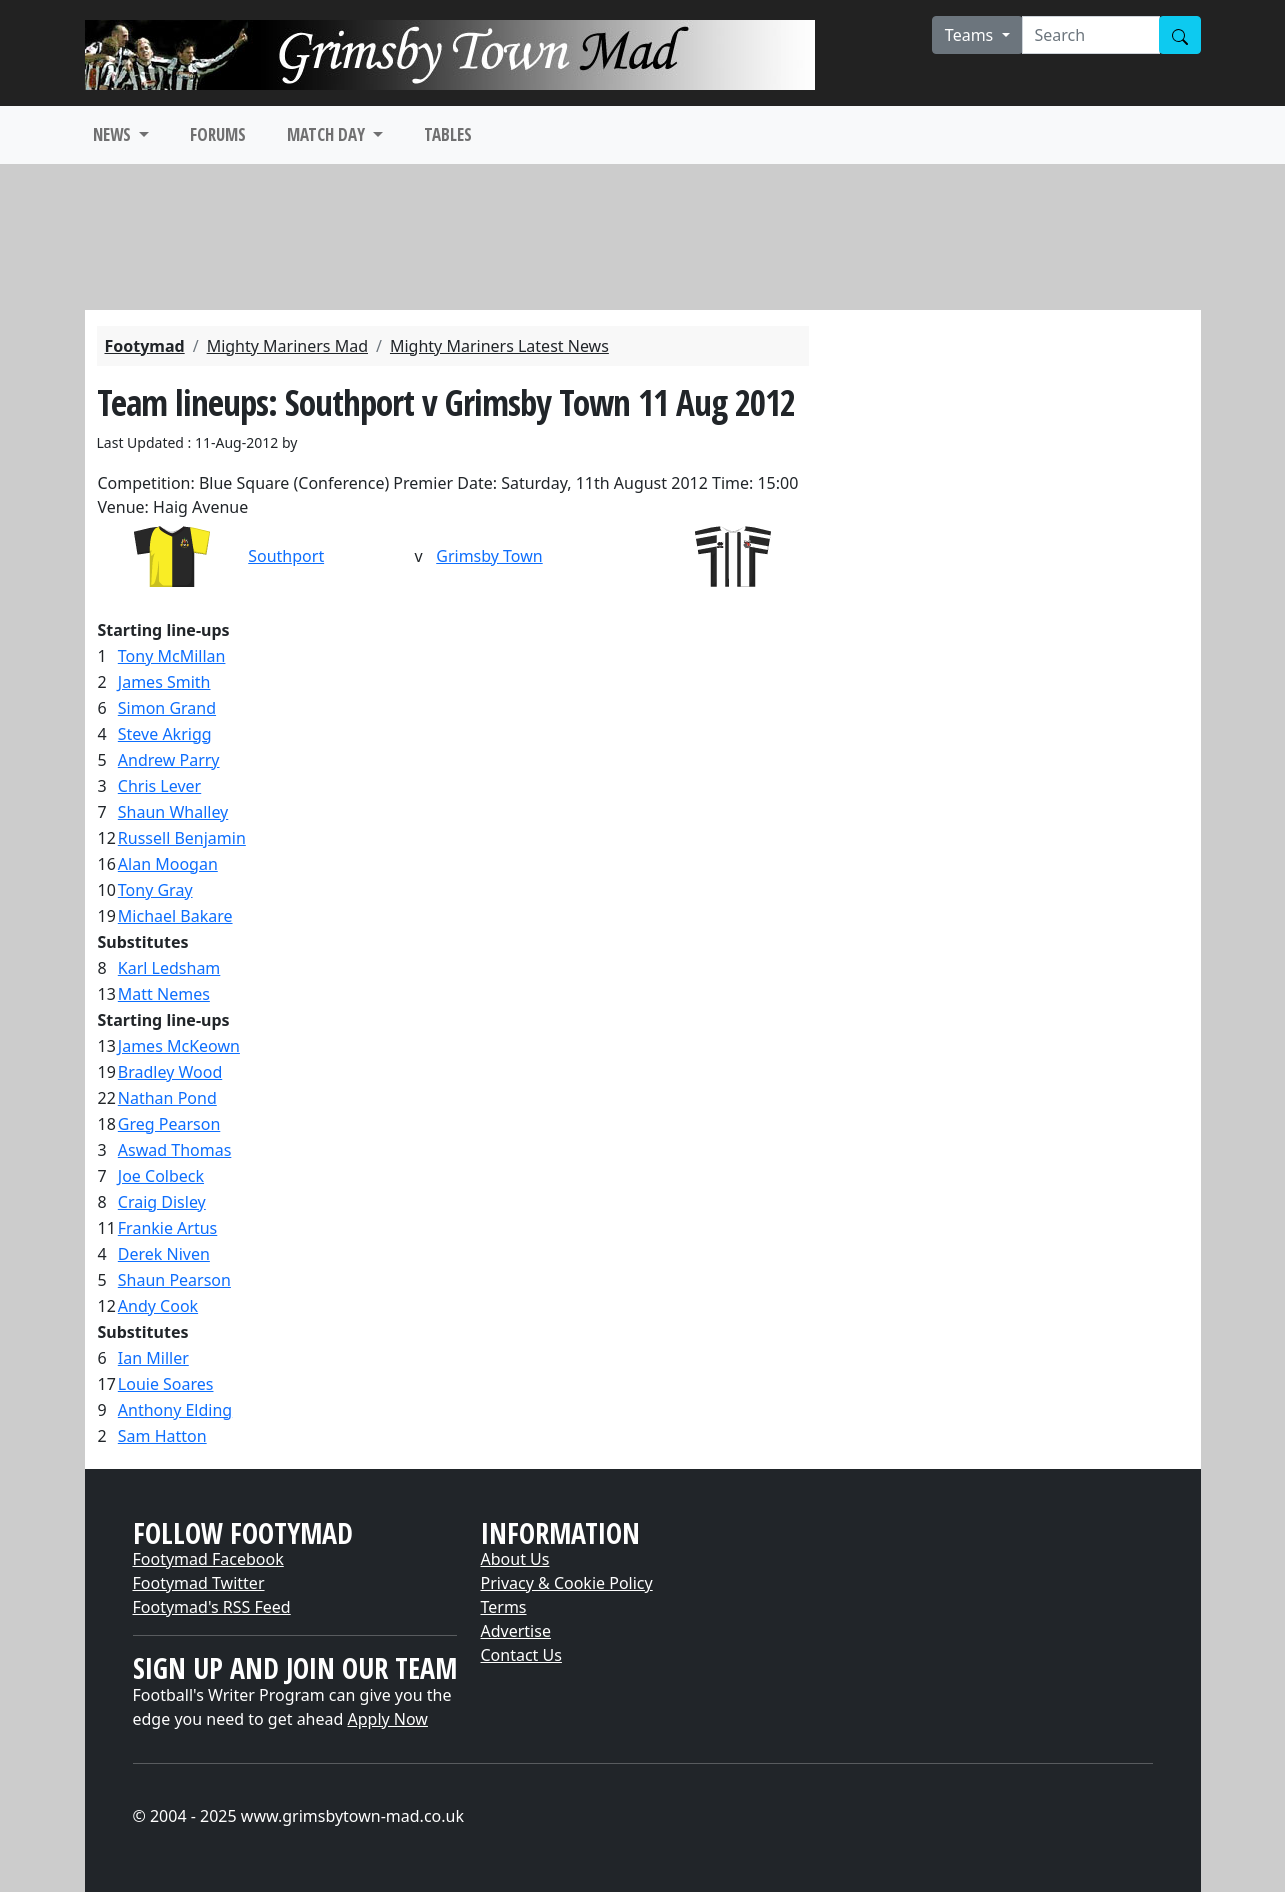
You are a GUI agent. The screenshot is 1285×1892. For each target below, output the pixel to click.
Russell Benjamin (182, 838)
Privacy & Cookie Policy (567, 1583)
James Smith (164, 682)
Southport (286, 556)
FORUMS (218, 134)
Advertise (516, 1631)
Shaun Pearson (174, 1280)
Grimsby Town (489, 556)
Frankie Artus (167, 1228)
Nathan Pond (167, 1098)
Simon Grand (167, 708)
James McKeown (179, 1046)
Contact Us (521, 1655)
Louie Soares (166, 1384)
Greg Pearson (169, 1124)
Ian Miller (153, 1358)
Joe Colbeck (161, 1176)
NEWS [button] (114, 134)
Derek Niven (164, 1254)
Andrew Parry (169, 760)
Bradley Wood (170, 1072)
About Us (515, 1559)
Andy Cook (158, 1306)
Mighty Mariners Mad (287, 346)
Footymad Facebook (208, 1559)
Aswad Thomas (175, 1150)
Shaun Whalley (173, 812)
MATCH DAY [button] (328, 134)
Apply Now (388, 1719)
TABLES (448, 134)
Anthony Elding (175, 1410)
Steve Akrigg (165, 734)
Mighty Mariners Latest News (499, 346)
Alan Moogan (168, 864)
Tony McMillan (172, 656)
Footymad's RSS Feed (212, 1607)
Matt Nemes (164, 994)
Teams (971, 35)
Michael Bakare (175, 916)
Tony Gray (155, 890)
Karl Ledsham (169, 968)
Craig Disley (162, 1202)
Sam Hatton (162, 1436)
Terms (504, 1607)
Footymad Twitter (199, 1583)
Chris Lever (159, 786)
